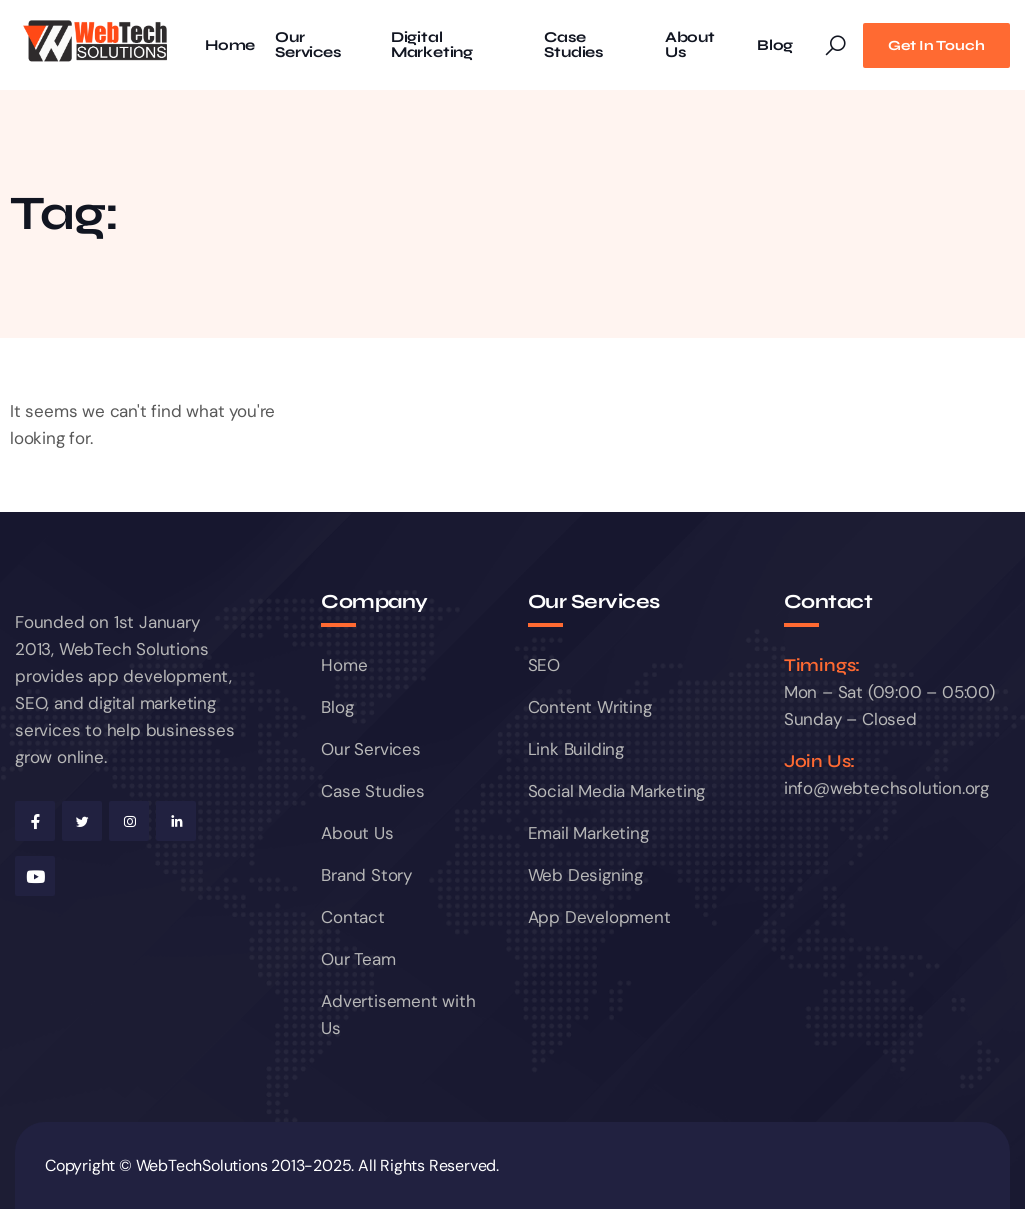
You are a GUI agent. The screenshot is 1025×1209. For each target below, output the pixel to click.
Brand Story (366, 875)
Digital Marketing (432, 45)
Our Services (307, 45)
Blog (775, 45)
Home (230, 45)
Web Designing (585, 875)
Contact (353, 917)
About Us (690, 45)
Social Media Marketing (617, 791)
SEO (544, 665)
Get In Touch (936, 45)
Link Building (576, 749)
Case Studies (573, 45)
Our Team (358, 959)
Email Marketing (588, 833)
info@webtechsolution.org (886, 788)
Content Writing (590, 707)
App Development (599, 917)
